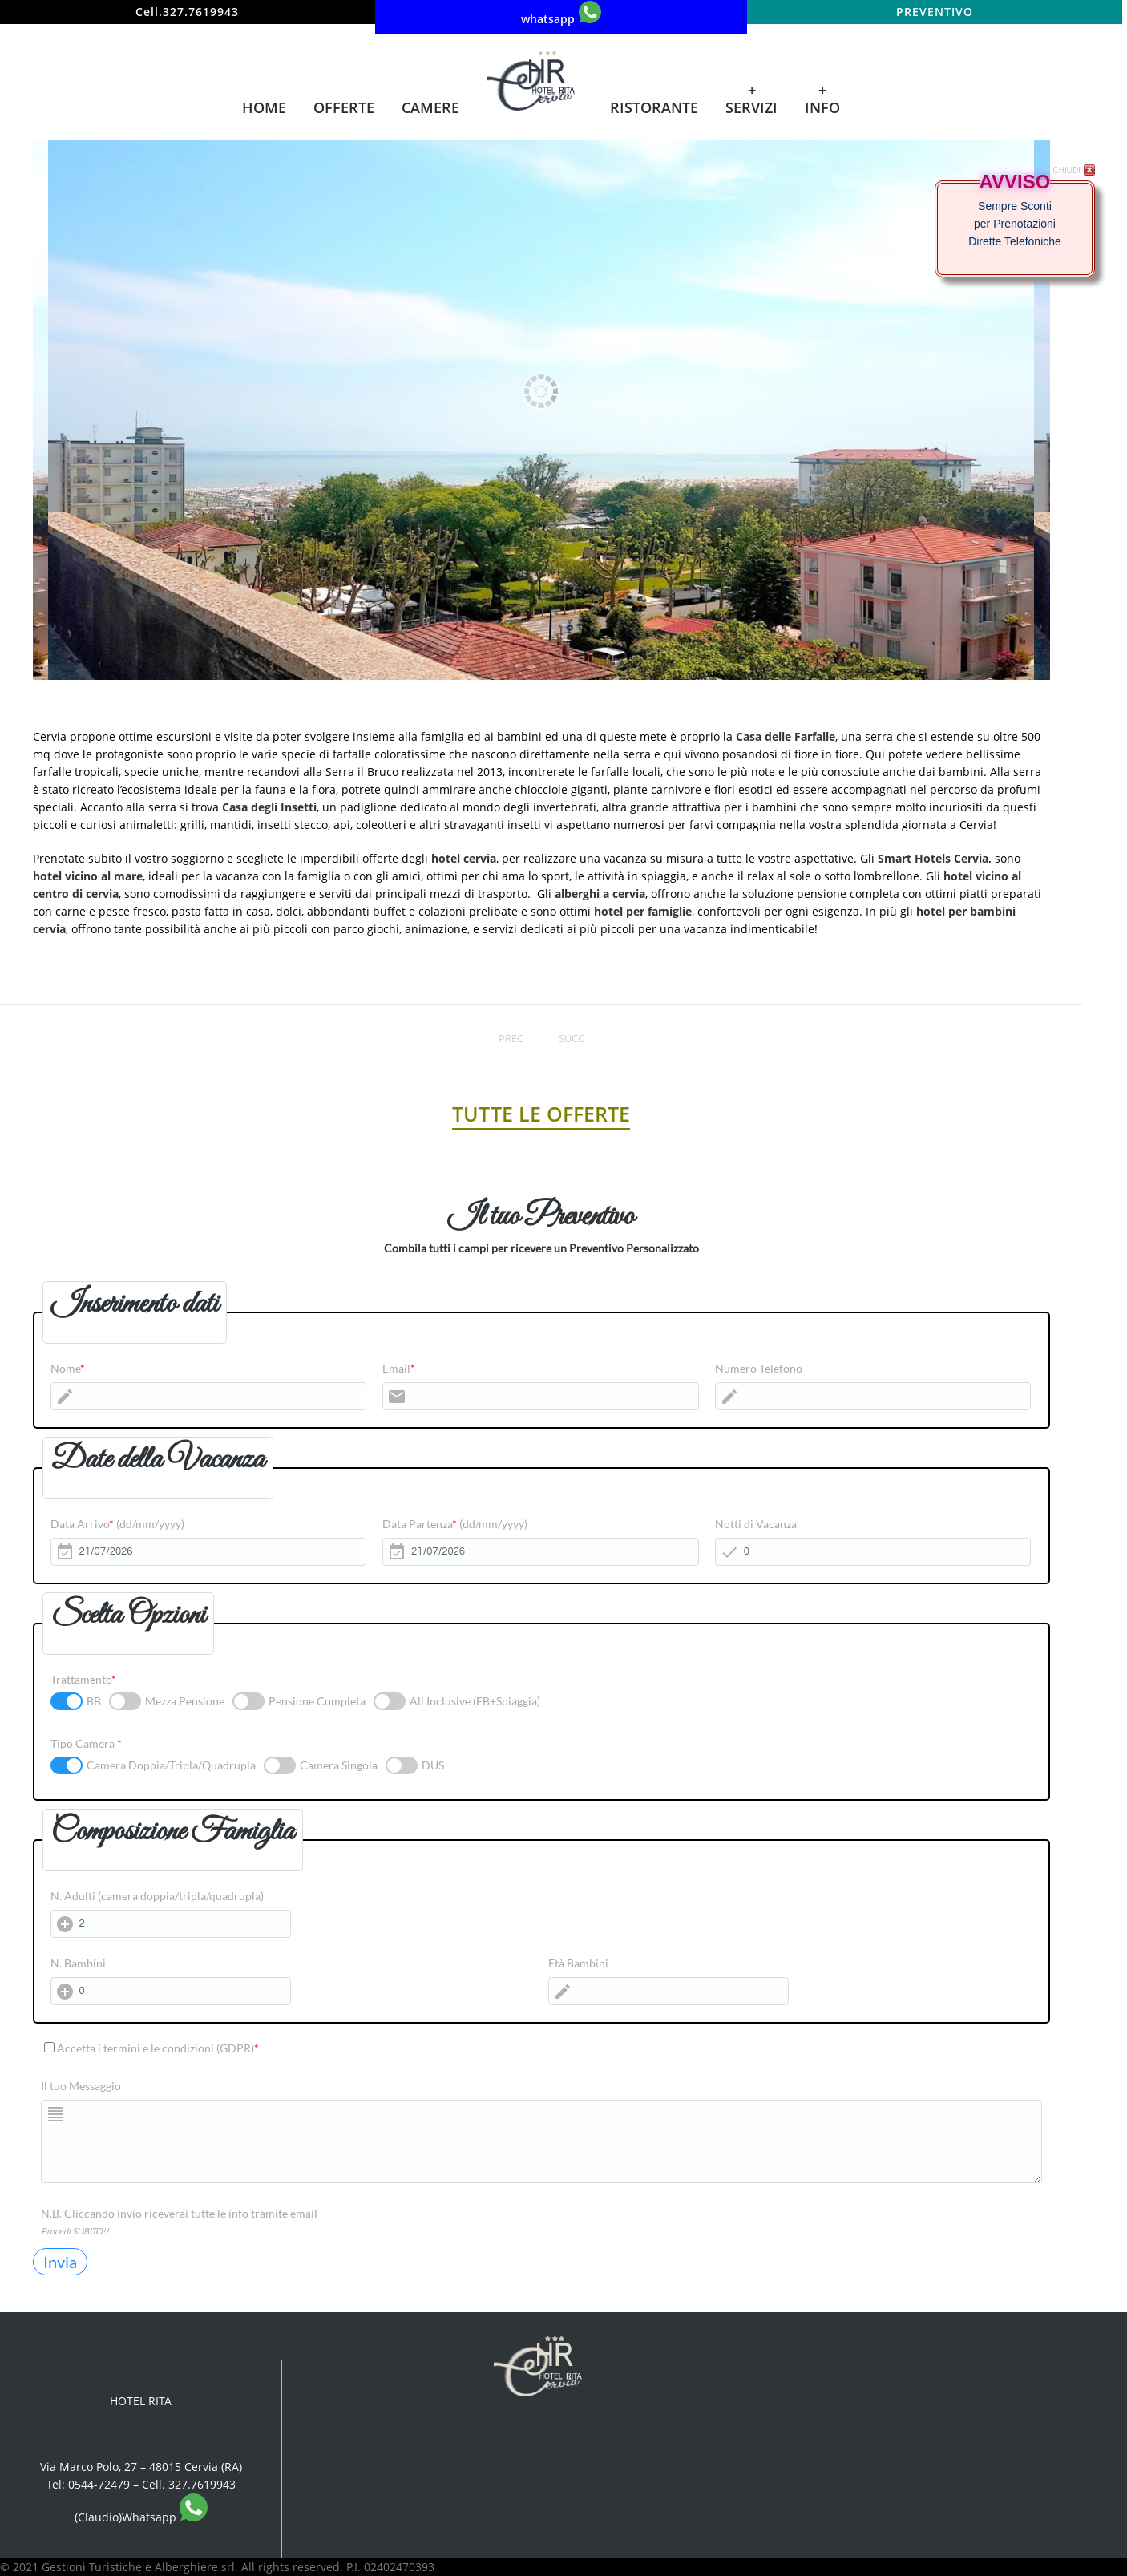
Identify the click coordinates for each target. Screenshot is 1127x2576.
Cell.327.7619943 (187, 11)
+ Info (822, 98)
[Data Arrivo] (208, 1552)
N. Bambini (78, 1963)
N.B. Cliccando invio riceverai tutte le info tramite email (179, 2213)
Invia (60, 2261)
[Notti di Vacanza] (873, 1552)
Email (398, 1368)
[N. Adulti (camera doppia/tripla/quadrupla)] (171, 1924)
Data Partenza (454, 1524)
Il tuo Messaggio (81, 2086)
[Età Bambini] (669, 1991)
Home (264, 107)
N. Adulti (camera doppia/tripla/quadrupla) (157, 1896)
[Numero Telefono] (873, 1396)
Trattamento (83, 1679)
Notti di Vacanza (756, 1524)
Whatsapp (165, 2517)
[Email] (540, 1396)
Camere (430, 107)
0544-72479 (99, 2484)
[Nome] (208, 1396)
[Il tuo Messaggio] (541, 2141)
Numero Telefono (758, 1368)
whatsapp (561, 13)
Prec (511, 1038)
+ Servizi (751, 98)
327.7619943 (202, 2484)
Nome (67, 1368)
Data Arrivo (117, 1524)
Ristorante (654, 107)
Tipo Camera (86, 1743)
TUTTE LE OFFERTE (541, 1114)
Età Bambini (578, 1963)
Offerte (343, 107)
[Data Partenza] (540, 1552)
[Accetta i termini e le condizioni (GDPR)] (49, 2047)
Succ (571, 1038)
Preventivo (934, 11)
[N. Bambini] (171, 1991)
